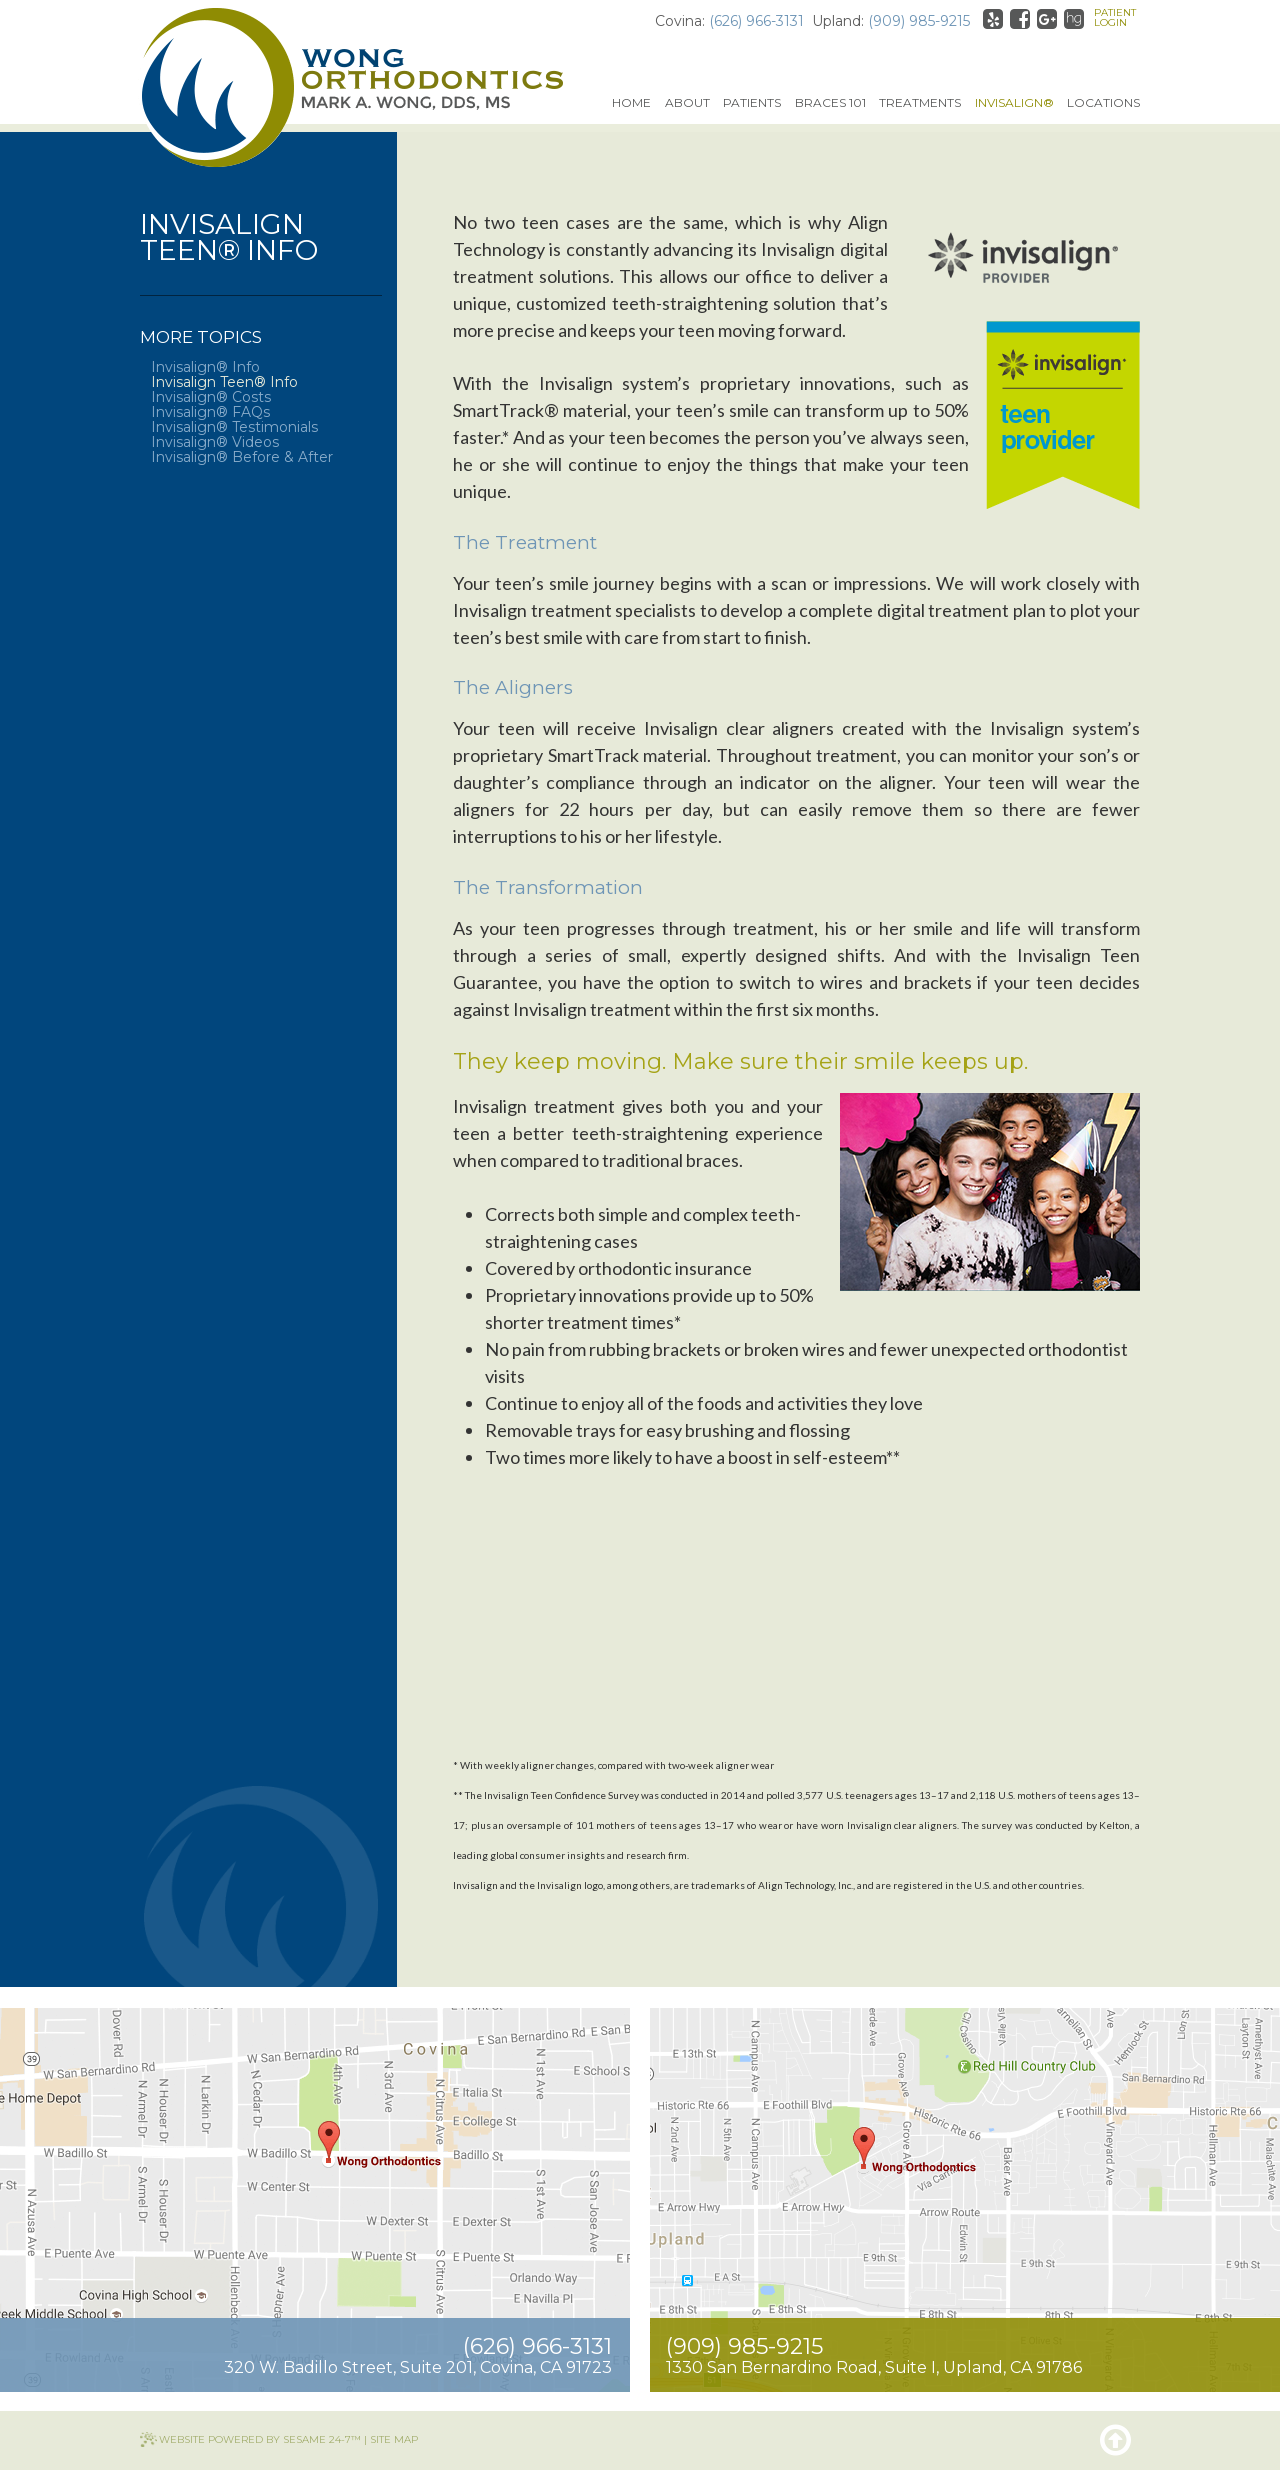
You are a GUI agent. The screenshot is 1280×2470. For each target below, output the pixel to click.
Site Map (394, 2439)
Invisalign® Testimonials (234, 427)
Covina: (680, 21)
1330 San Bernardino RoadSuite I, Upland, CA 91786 (874, 2367)
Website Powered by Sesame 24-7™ (260, 2439)
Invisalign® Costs (211, 397)
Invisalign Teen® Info (224, 382)
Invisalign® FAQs (210, 412)
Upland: (838, 21)
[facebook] (1020, 19)
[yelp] (993, 19)
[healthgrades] (1074, 19)
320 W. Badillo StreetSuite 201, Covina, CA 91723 (418, 2367)
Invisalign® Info (205, 367)
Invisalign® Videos (215, 442)
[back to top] (1115, 2440)
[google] (1047, 19)
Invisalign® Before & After (242, 457)
